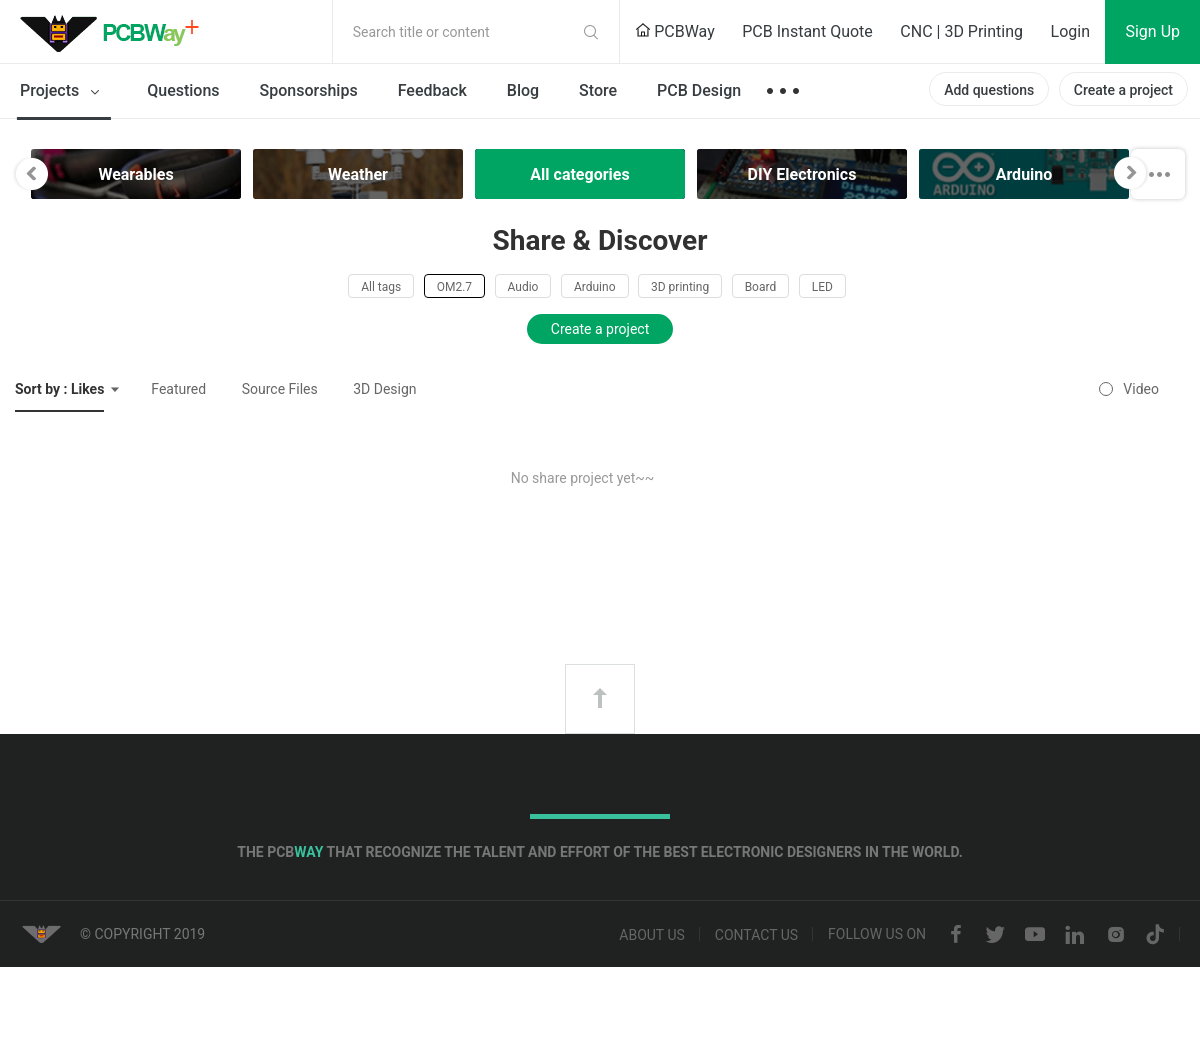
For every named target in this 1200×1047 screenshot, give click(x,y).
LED (822, 287)
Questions (183, 90)
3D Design (384, 389)
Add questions (989, 90)
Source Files (280, 389)
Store (598, 90)
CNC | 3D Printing (961, 31)
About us (652, 935)
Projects (63, 92)
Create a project (1123, 90)
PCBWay (675, 31)
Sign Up (1152, 31)
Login (1070, 31)
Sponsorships (309, 90)
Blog (523, 90)
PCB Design (699, 90)
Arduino (595, 287)
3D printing (680, 287)
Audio (523, 287)
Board (761, 287)
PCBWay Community (115, 32)
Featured (178, 389)
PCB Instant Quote (807, 31)
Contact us (756, 935)
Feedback (432, 90)
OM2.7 (454, 287)
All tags (381, 287)
